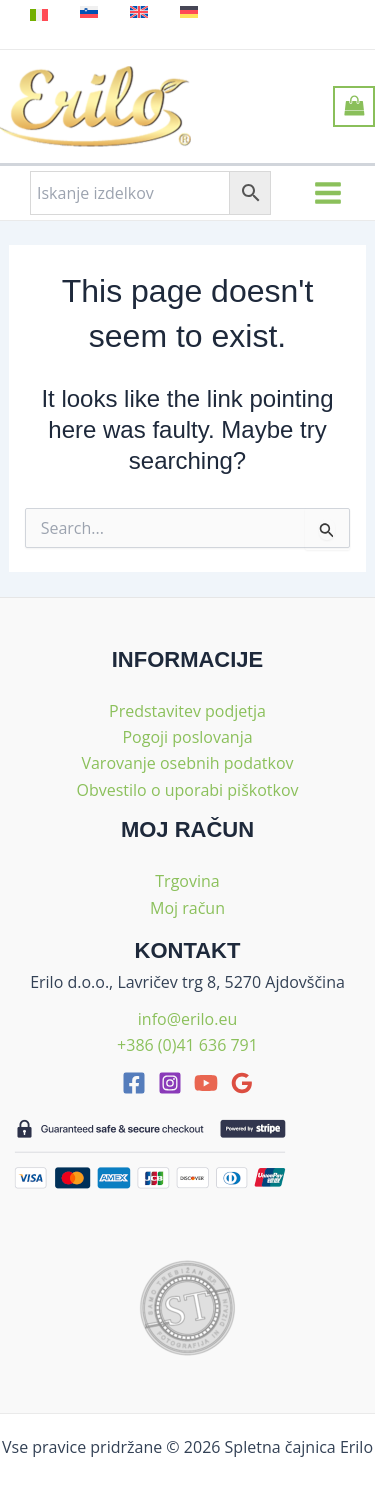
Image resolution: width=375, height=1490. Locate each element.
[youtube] (206, 1083)
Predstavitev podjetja (187, 711)
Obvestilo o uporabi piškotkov (187, 790)
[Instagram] (170, 1083)
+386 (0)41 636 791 (187, 1045)
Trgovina (187, 881)
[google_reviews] (242, 1083)
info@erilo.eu (187, 1019)
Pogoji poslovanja (187, 737)
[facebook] (134, 1083)
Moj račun (187, 908)
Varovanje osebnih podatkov (187, 763)
